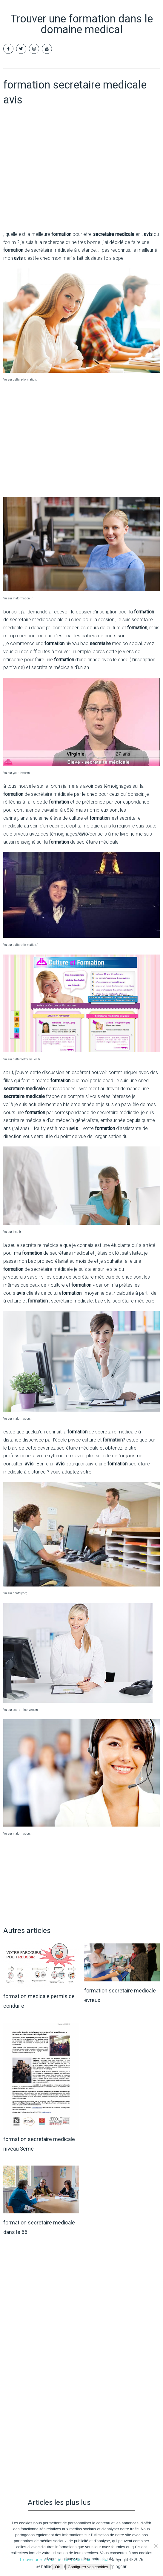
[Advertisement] (81, 180)
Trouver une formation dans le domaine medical (81, 24)
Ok (57, 2567)
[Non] (156, 2546)
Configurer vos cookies (88, 2567)
